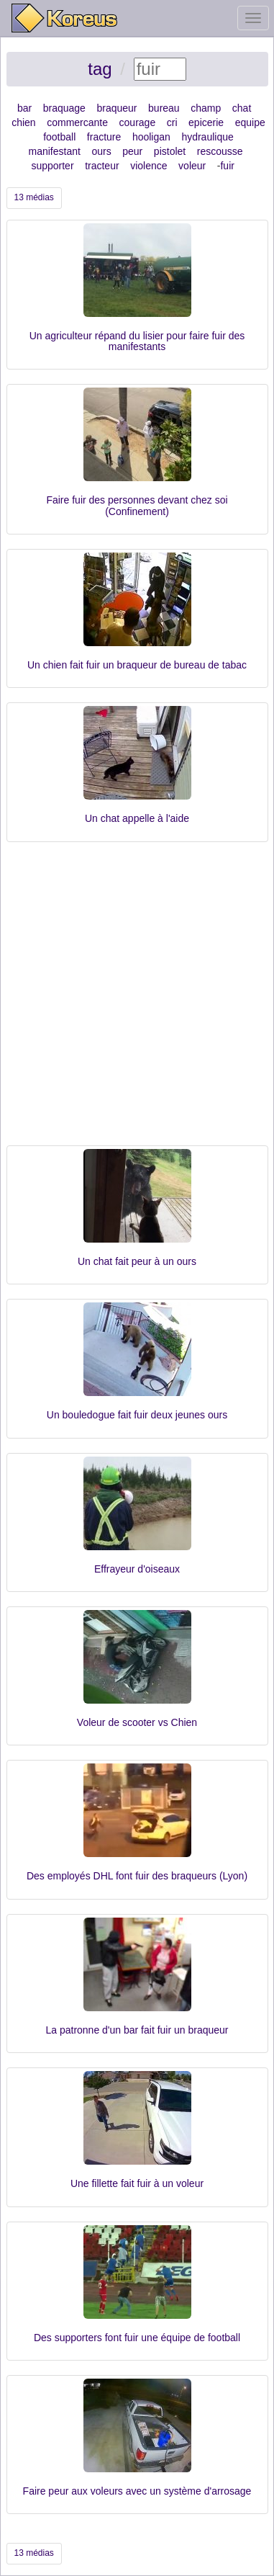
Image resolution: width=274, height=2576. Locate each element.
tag (99, 69)
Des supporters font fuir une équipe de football (137, 2337)
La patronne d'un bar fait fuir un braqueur (136, 2030)
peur (132, 151)
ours (101, 151)
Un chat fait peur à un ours (137, 1261)
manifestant (55, 151)
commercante (77, 122)
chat (241, 108)
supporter (52, 165)
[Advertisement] (137, 1001)
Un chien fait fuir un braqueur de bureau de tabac (137, 665)
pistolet (170, 151)
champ (206, 108)
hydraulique (207, 137)
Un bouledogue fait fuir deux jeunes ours (137, 1415)
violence (148, 165)
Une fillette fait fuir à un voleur (137, 2183)
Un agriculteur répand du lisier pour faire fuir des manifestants (137, 341)
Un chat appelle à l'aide (137, 818)
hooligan (151, 137)
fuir (227, 165)
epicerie (206, 122)
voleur (192, 165)
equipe (250, 122)
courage (137, 122)
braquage (64, 108)
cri (172, 122)
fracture (104, 137)
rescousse (220, 151)
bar (24, 108)
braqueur (116, 108)
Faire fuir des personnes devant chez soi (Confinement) (136, 505)
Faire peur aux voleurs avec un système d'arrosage (137, 2491)
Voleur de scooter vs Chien (137, 1722)
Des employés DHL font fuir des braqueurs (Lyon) (137, 1876)
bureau (164, 108)
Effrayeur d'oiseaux (137, 1569)
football (59, 137)
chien (23, 122)
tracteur (102, 165)
